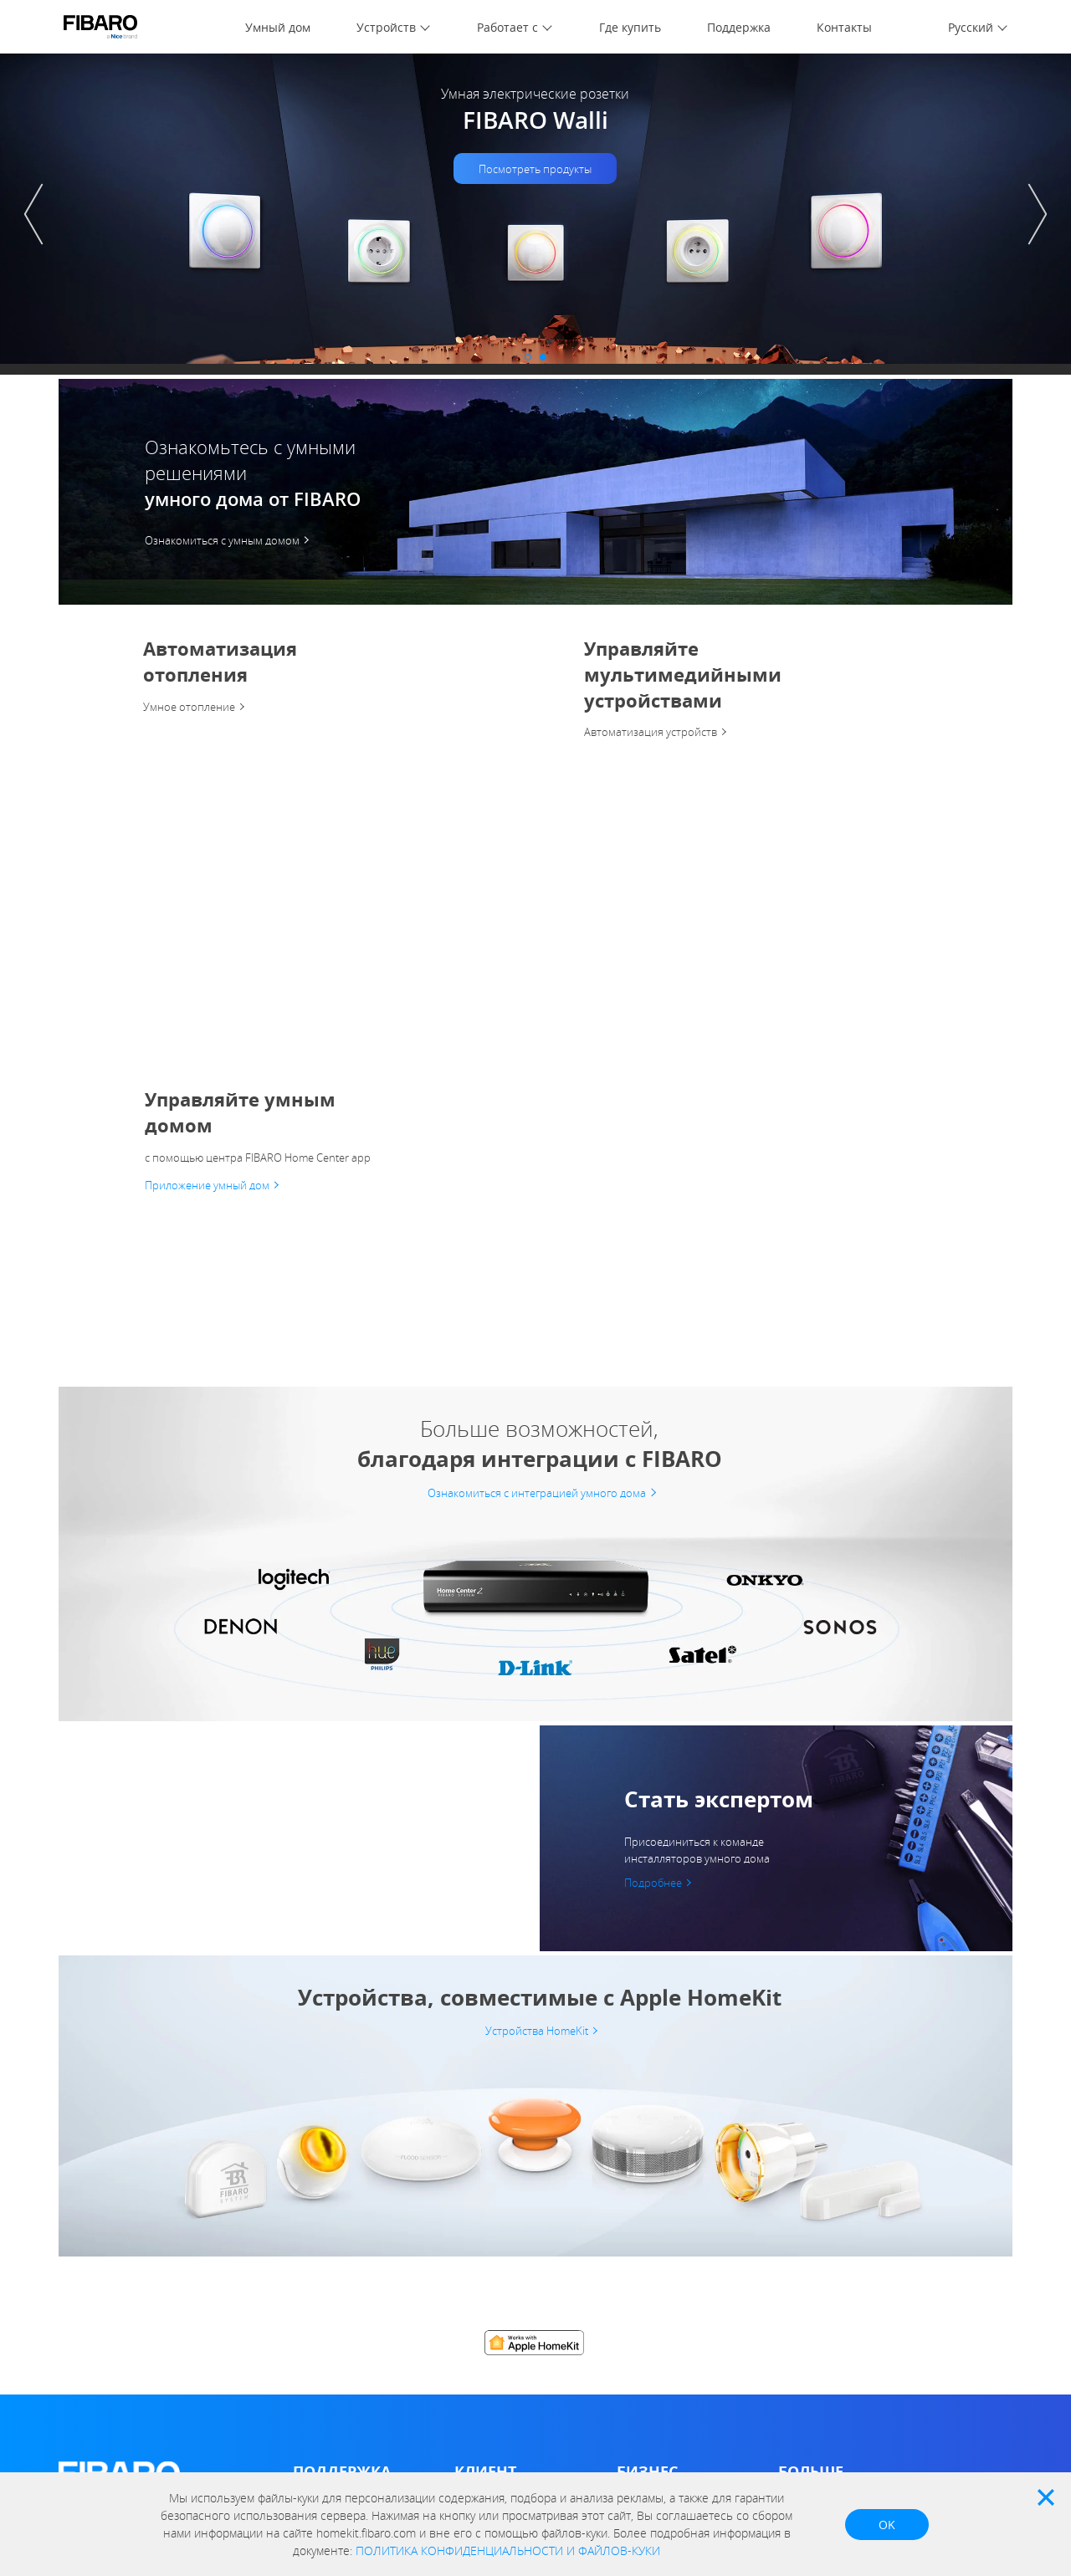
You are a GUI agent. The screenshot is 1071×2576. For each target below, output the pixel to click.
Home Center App (501, 2224)
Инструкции (324, 2151)
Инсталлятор (652, 2176)
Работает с (507, 27)
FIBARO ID (86, 2230)
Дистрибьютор (656, 2151)
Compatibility (487, 2200)
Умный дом (277, 27)
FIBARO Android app (507, 2249)
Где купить (630, 27)
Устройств (386, 27)
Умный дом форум (342, 2200)
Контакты (844, 27)
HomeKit (477, 2339)
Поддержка (739, 27)
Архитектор (647, 2200)
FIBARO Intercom (499, 2273)
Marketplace (486, 2176)
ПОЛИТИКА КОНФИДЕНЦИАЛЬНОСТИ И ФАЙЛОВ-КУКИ (508, 2550)
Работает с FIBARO (828, 2224)
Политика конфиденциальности (145, 2206)
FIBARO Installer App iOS (681, 2273)
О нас (74, 2182)
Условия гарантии (342, 2266)
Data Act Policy (97, 2279)
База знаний (326, 2176)
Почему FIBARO (820, 2200)
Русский (970, 27)
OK (887, 2525)
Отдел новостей (823, 2151)
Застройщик (649, 2224)
